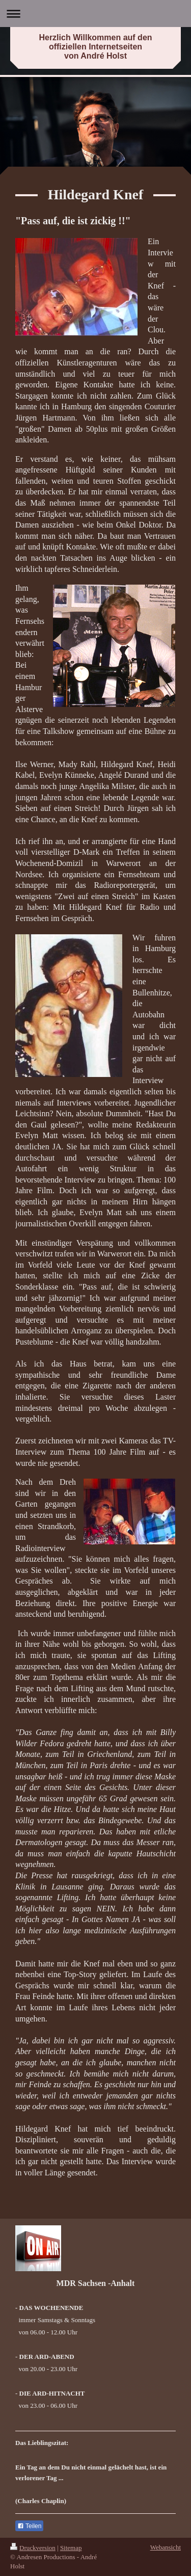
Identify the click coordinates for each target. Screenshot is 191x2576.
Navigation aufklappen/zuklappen (95, 13)
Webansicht (165, 2547)
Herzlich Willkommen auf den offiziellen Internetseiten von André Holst (95, 46)
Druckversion (33, 2548)
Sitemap (71, 2548)
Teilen (29, 2526)
